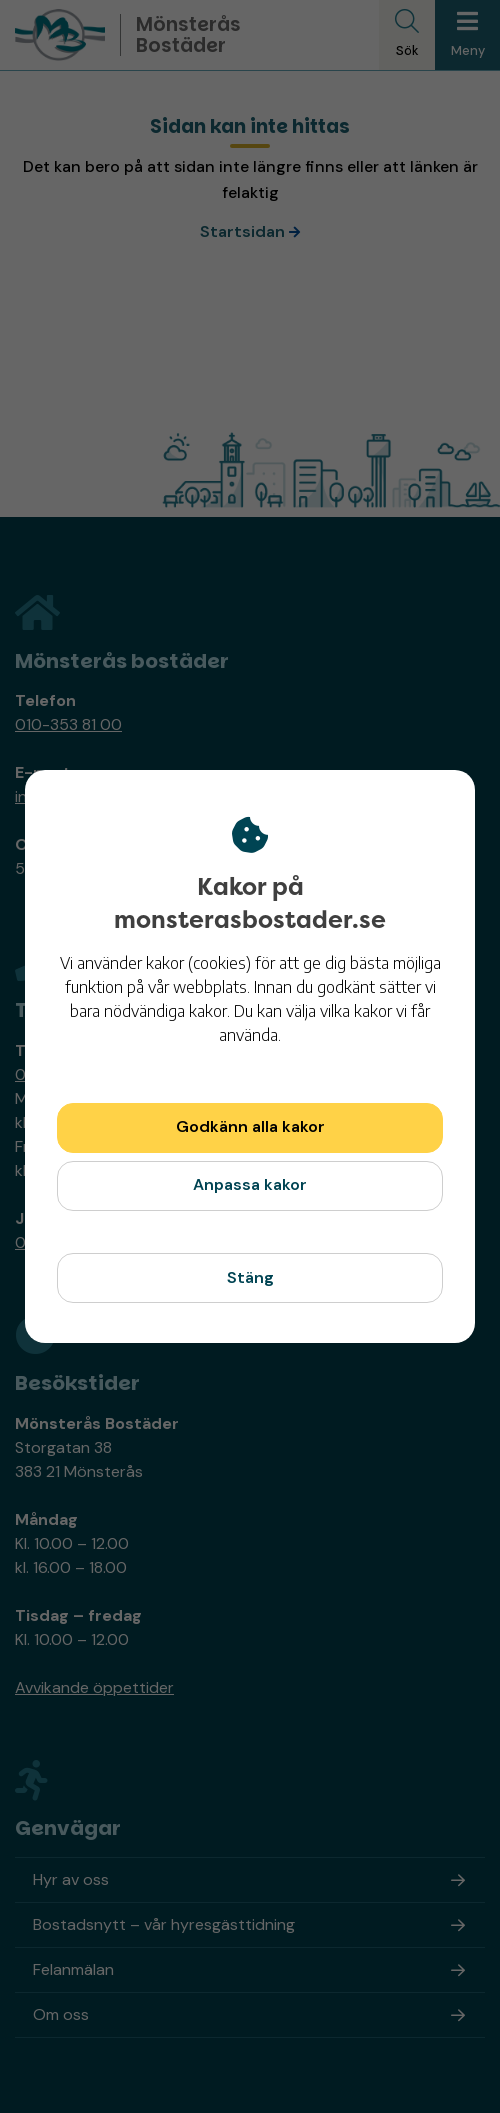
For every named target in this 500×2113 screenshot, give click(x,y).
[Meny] (467, 35)
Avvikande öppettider (94, 1687)
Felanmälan (73, 1969)
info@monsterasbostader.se (119, 796)
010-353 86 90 (70, 1242)
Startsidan (242, 231)
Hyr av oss (71, 1879)
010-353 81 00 (68, 724)
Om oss (61, 2014)
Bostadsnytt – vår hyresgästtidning (164, 1924)
